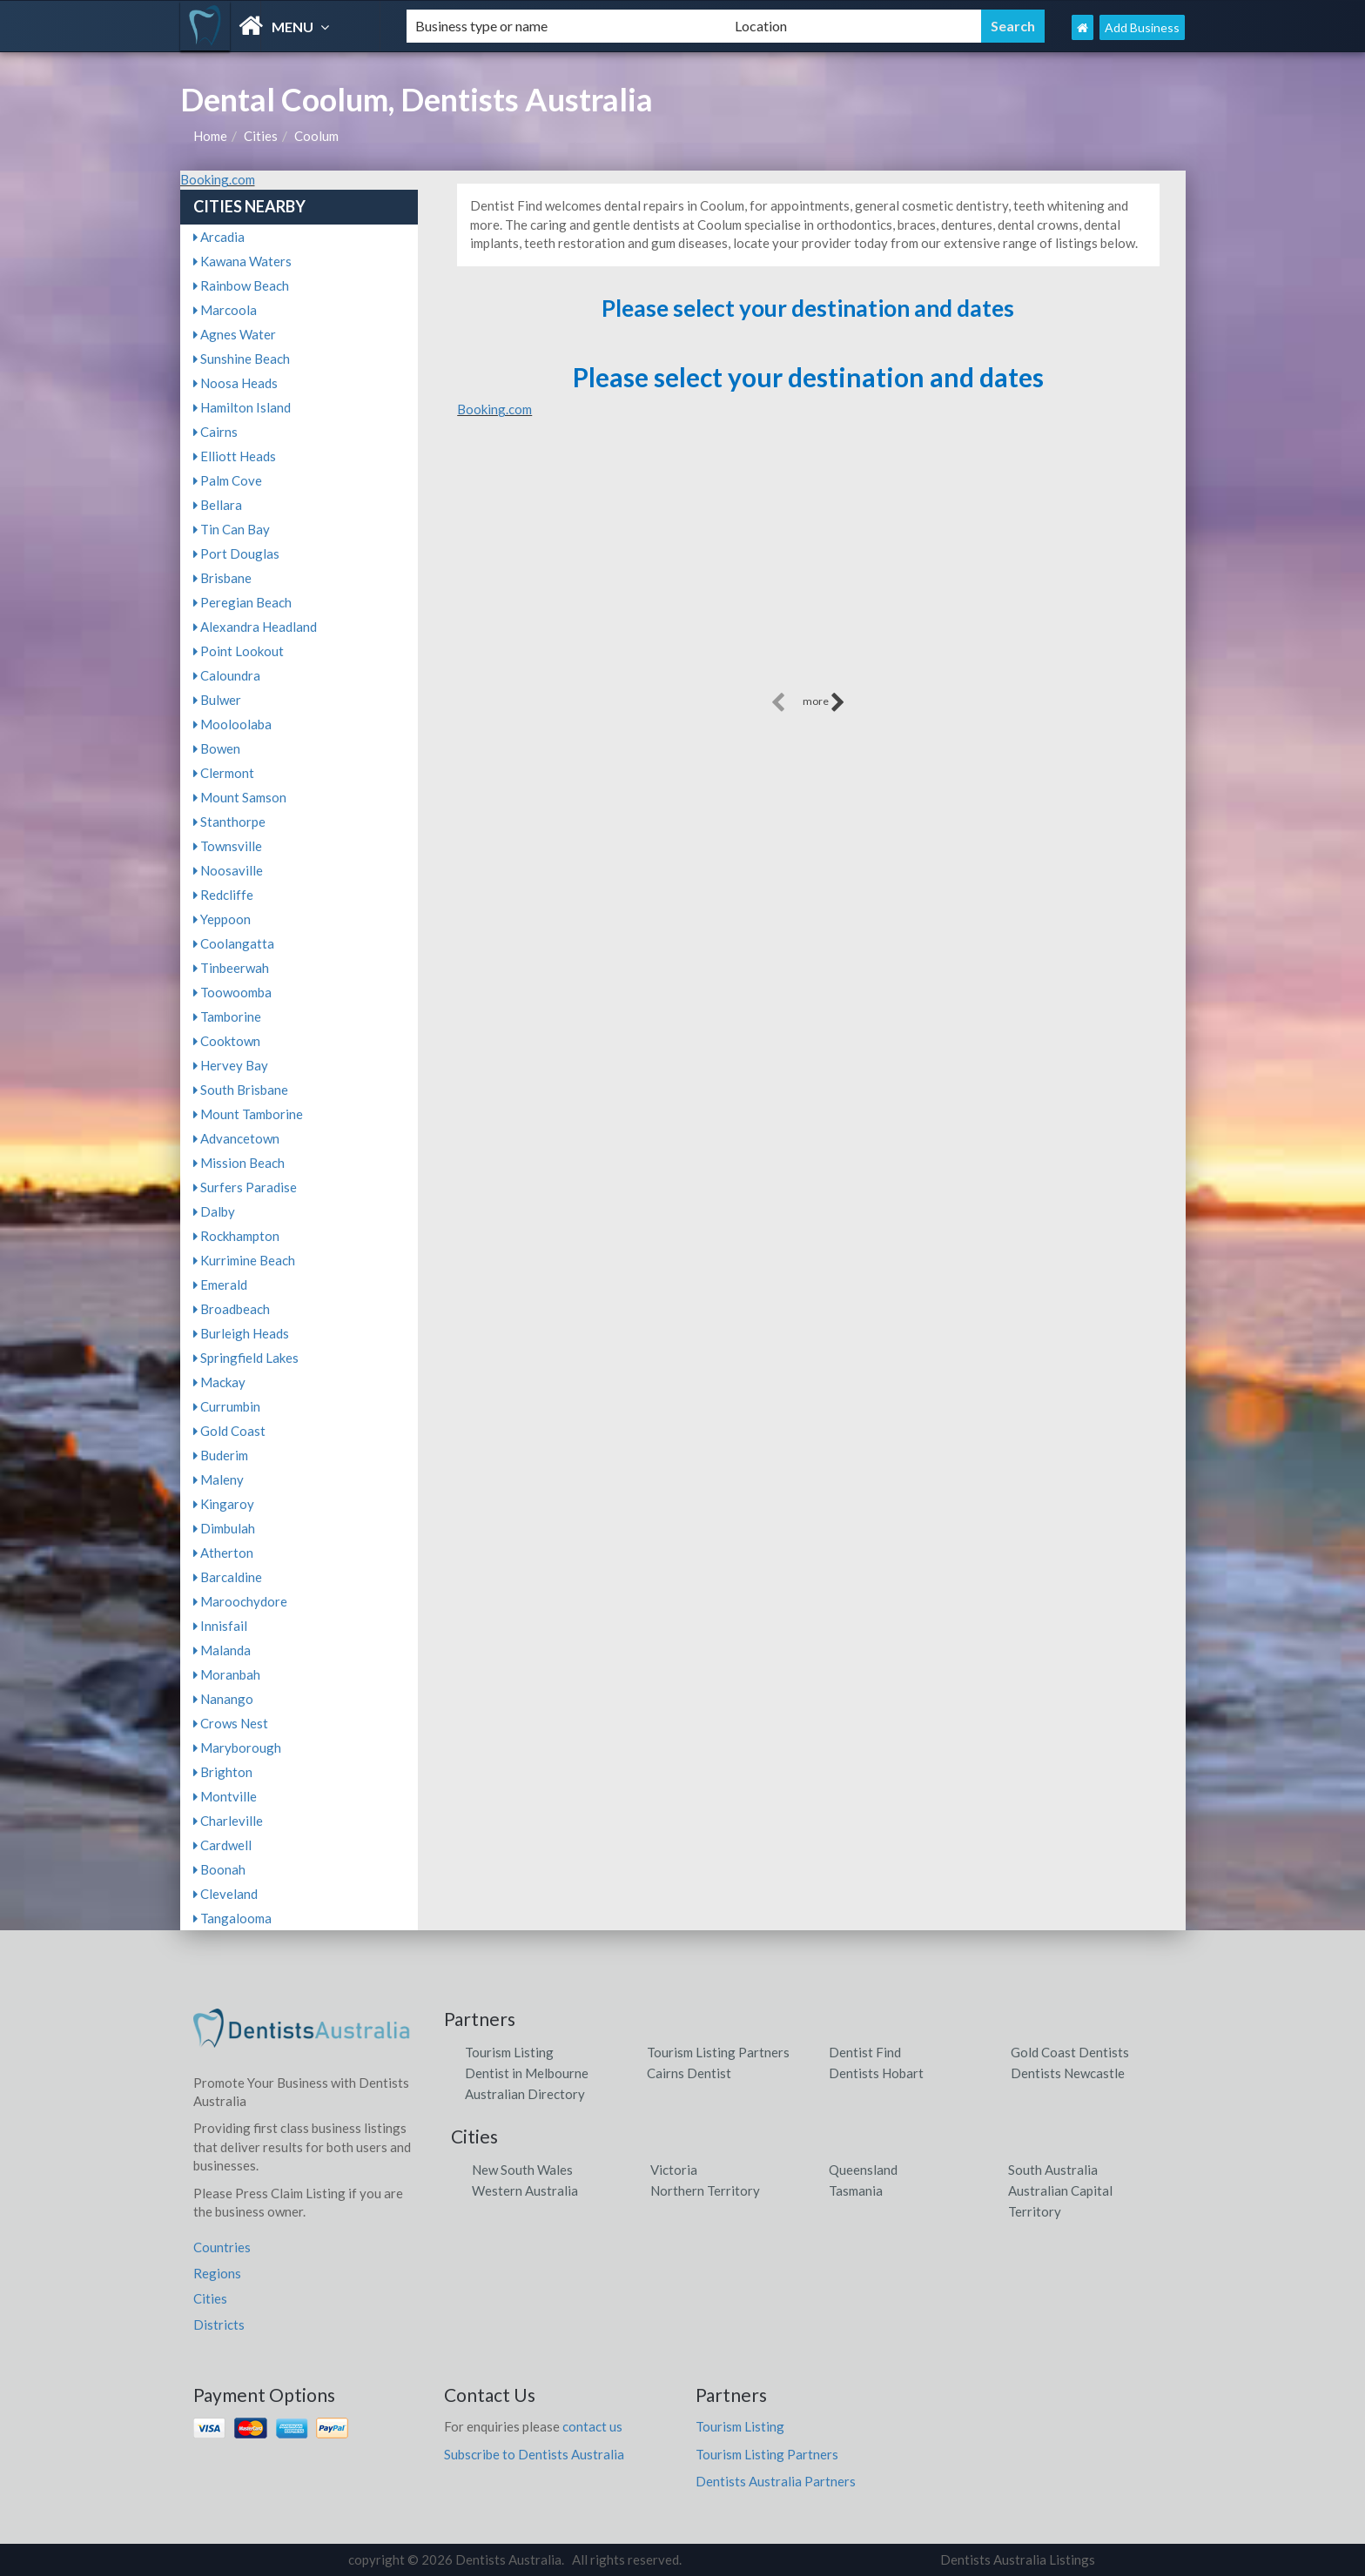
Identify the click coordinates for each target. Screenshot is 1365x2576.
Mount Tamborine (248, 1114)
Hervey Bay (230, 1065)
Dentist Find (865, 2052)
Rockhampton (236, 1236)
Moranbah (226, 1674)
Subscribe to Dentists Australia (534, 2454)
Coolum (316, 136)
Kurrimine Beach (244, 1260)
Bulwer (217, 700)
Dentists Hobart (876, 2073)
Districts (219, 2324)
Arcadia (219, 237)
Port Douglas (236, 553)
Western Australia (525, 2190)
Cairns (215, 431)
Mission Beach (239, 1163)
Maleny (218, 1479)
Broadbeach (231, 1309)
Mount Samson (239, 797)
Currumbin (226, 1406)
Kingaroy (223, 1504)
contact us (592, 2426)
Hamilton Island (242, 407)
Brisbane (222, 578)
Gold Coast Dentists (1070, 2052)
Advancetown (236, 1138)
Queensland (863, 2169)
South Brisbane (240, 1089)
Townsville (227, 846)
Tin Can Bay (231, 529)
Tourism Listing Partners (718, 2052)
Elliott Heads (234, 456)
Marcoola (225, 310)
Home (210, 136)
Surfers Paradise (245, 1187)
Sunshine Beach (241, 358)
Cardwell (222, 1845)
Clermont (223, 773)
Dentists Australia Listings (1017, 2559)
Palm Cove (227, 480)
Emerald (220, 1284)
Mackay (219, 1382)
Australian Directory (525, 2094)
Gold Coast (229, 1431)
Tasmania (856, 2190)
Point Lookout (238, 651)
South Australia (1053, 2169)
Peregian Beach (242, 602)
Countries (222, 2247)
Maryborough (237, 1747)
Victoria (673, 2169)
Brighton (222, 1772)
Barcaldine (227, 1577)
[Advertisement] (808, 566)
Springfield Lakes (246, 1357)
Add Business (1142, 27)
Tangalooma (232, 1918)
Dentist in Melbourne (526, 2073)
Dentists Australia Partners (776, 2481)
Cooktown (226, 1041)
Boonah (219, 1869)
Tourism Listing (509, 2052)
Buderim (220, 1455)
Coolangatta (233, 943)
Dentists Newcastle (1068, 2073)
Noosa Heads (235, 383)
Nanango (223, 1699)
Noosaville (228, 870)
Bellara (217, 505)
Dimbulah (224, 1528)
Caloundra (226, 675)
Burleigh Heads (241, 1333)
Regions (217, 2273)
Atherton (223, 1552)
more (824, 702)
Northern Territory (705, 2190)
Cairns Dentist (689, 2073)
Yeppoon (222, 919)
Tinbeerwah (231, 968)
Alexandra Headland (255, 626)
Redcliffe (223, 894)
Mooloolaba (232, 724)
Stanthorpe (229, 821)
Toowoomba (232, 992)
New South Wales (522, 2169)
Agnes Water (234, 334)
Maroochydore (240, 1601)
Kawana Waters (242, 261)
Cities (261, 136)
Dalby (214, 1211)
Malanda (222, 1650)
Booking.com (217, 179)
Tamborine (227, 1016)
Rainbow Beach (241, 285)
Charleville (228, 1820)
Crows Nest (230, 1723)
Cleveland (225, 1894)
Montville (225, 1796)
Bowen (216, 748)
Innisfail (220, 1625)
